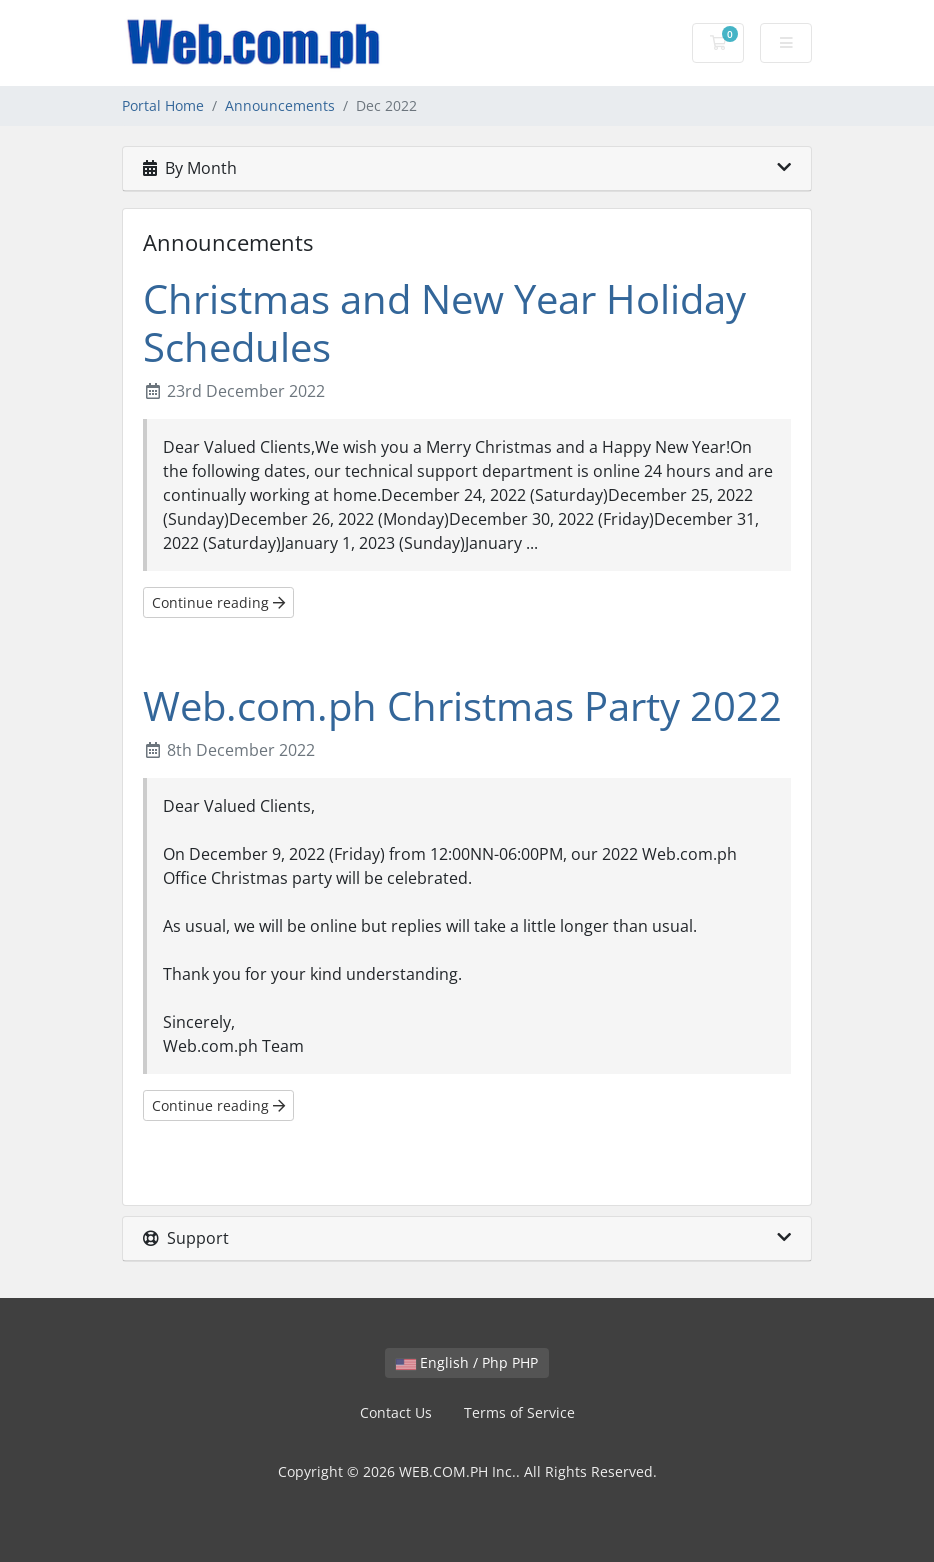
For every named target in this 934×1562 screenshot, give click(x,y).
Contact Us (396, 1412)
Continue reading (218, 602)
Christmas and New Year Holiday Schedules (444, 322)
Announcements (280, 105)
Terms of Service (519, 1412)
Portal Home (163, 105)
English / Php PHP (467, 1362)
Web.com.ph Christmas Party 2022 (462, 705)
